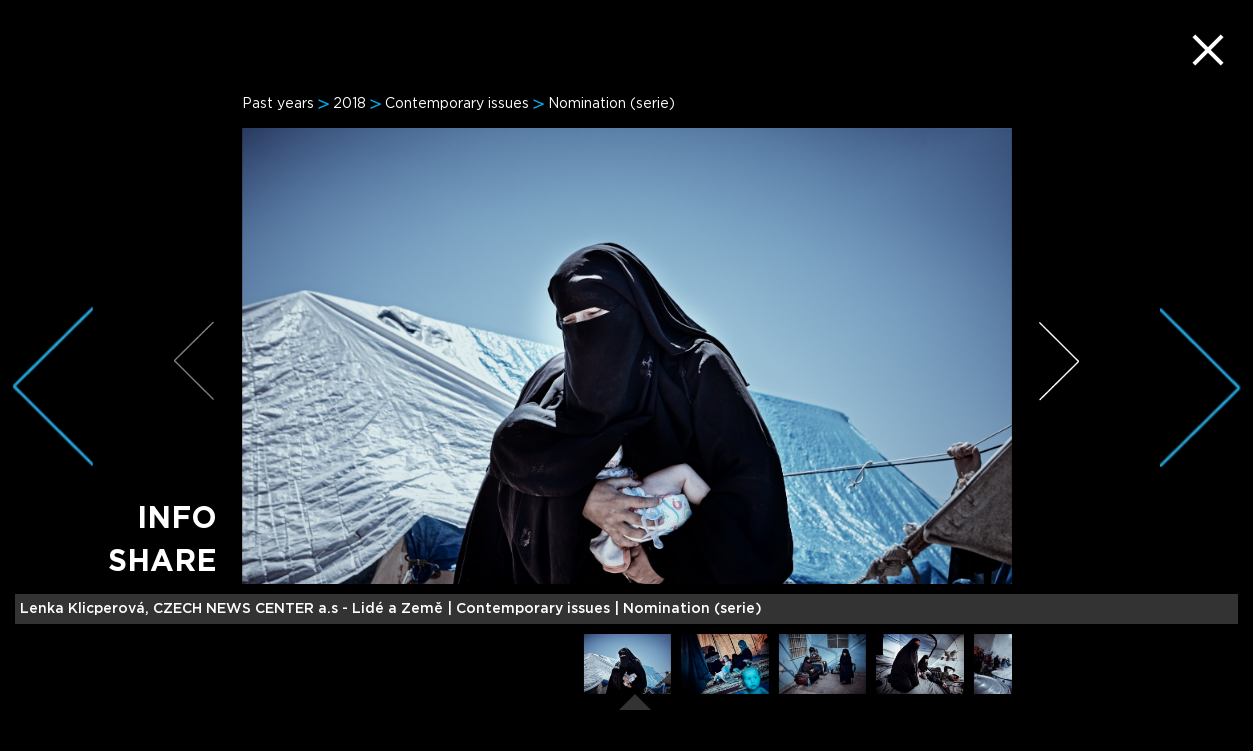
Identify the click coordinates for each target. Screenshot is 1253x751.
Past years (278, 104)
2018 (349, 104)
